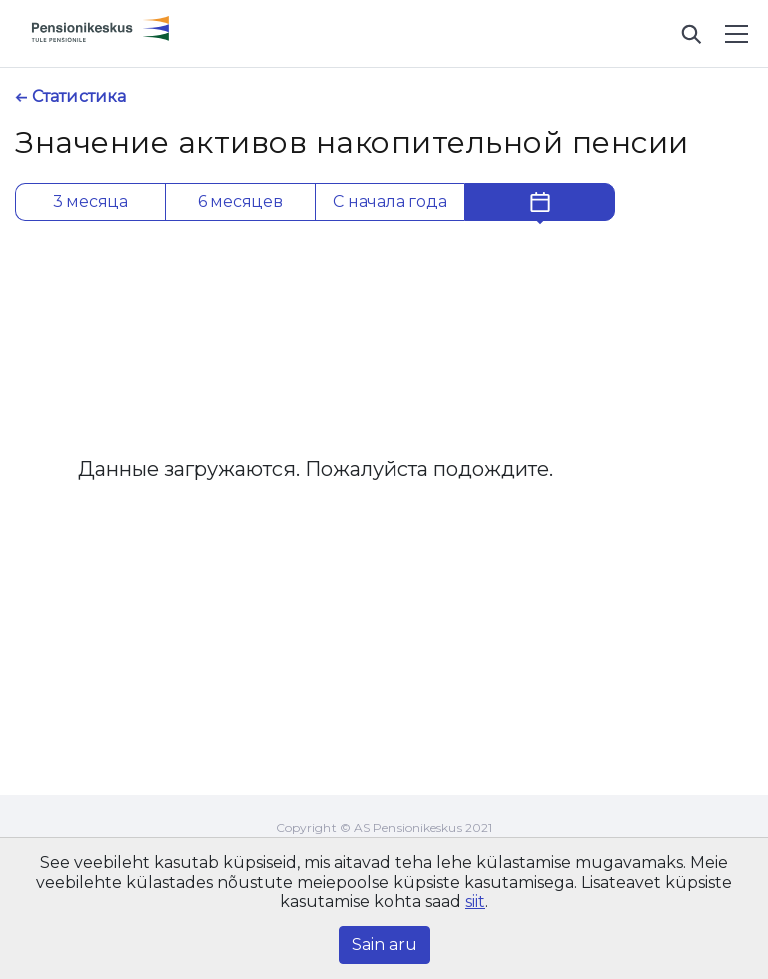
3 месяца (90, 201)
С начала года (389, 201)
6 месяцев (240, 201)
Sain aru (384, 944)
